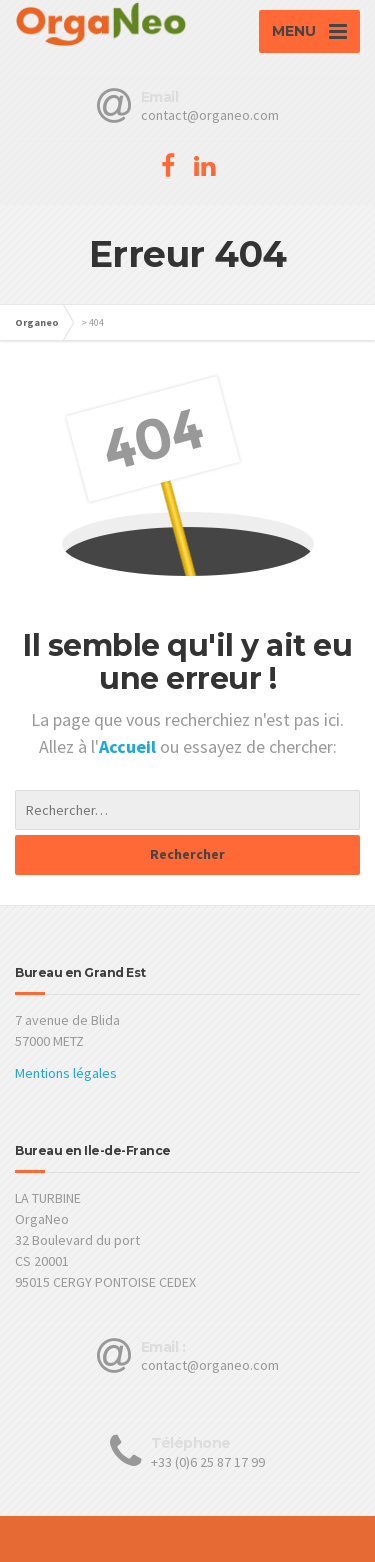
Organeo (37, 322)
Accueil (129, 746)
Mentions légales (66, 1073)
